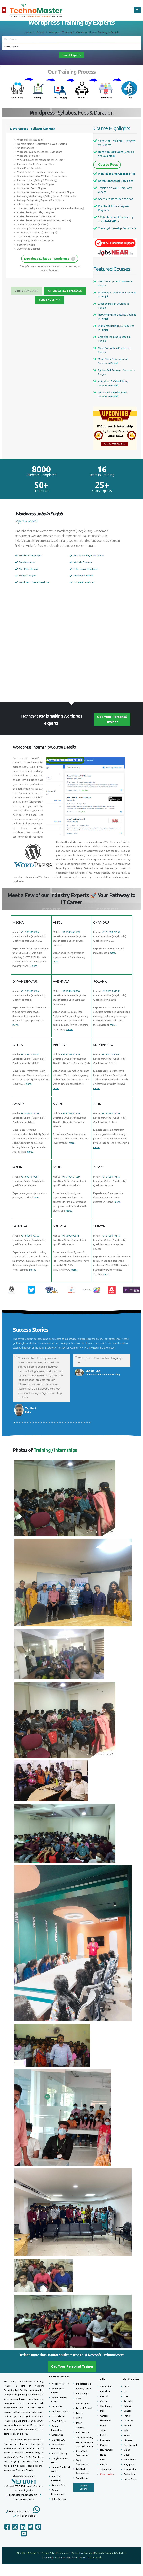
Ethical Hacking (83, 2384)
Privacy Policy (48, 2553)
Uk (125, 2391)
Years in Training (101, 475)
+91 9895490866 (30, 932)
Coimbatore (106, 2406)
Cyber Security (59, 2499)
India (126, 2386)
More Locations (107, 2474)
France (127, 2415)
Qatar (127, 2454)
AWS (78, 2398)
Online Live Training (82, 2553)
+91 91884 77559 (70, 932)
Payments (34, 2553)
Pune (102, 2459)
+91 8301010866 (30, 1176)
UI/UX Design (82, 2432)
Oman (127, 2450)
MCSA (79, 2423)
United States (130, 2479)
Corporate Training (104, 2553)
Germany (128, 2420)
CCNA (79, 2418)
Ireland (127, 2425)
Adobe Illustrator (60, 2384)
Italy (126, 2430)
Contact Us (120, 2553)
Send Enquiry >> (49, 299)
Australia (128, 2401)
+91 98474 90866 (70, 991)
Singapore (129, 2464)
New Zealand (130, 2445)
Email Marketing (59, 2453)
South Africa (130, 2469)
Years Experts (102, 490)
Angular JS (57, 2406)
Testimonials (63, 2553)
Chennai (104, 2396)
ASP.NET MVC (83, 2403)
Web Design (82, 2478)
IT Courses (41, 490)
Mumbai (104, 2445)
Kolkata (104, 2435)
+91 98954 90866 (25, 2515)
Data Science (58, 2416)
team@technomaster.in (23, 2494)
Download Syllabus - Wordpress (49, 259)
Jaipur (103, 2430)
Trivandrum (106, 2469)
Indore (103, 2425)
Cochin (103, 2401)
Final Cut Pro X (59, 2421)
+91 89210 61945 (111, 991)
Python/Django (83, 2388)
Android (80, 2427)
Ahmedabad (106, 2386)
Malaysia (128, 2440)
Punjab (103, 2464)
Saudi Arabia (130, 2459)
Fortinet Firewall (84, 2408)
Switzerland (130, 2474)
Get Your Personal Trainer (112, 719)
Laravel (79, 2413)
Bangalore (105, 2391)
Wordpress (57, 2435)
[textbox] (71, 39)
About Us (21, 2553)
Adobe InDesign (59, 2485)
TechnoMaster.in (24, 2499)
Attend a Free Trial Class (65, 291)
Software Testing (84, 2437)
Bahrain (127, 2406)
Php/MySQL (82, 2393)
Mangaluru (105, 2440)
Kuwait (127, 2435)
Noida (103, 2454)
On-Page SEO (58, 2440)
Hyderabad (105, 2420)
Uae (126, 2396)
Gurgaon (104, 2415)
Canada (127, 2411)
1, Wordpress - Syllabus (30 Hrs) (32, 128)
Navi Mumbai (106, 2450)
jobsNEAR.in (111, 221)
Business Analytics (60, 2411)
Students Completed (41, 475)
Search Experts (71, 55)
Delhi (102, 2411)
